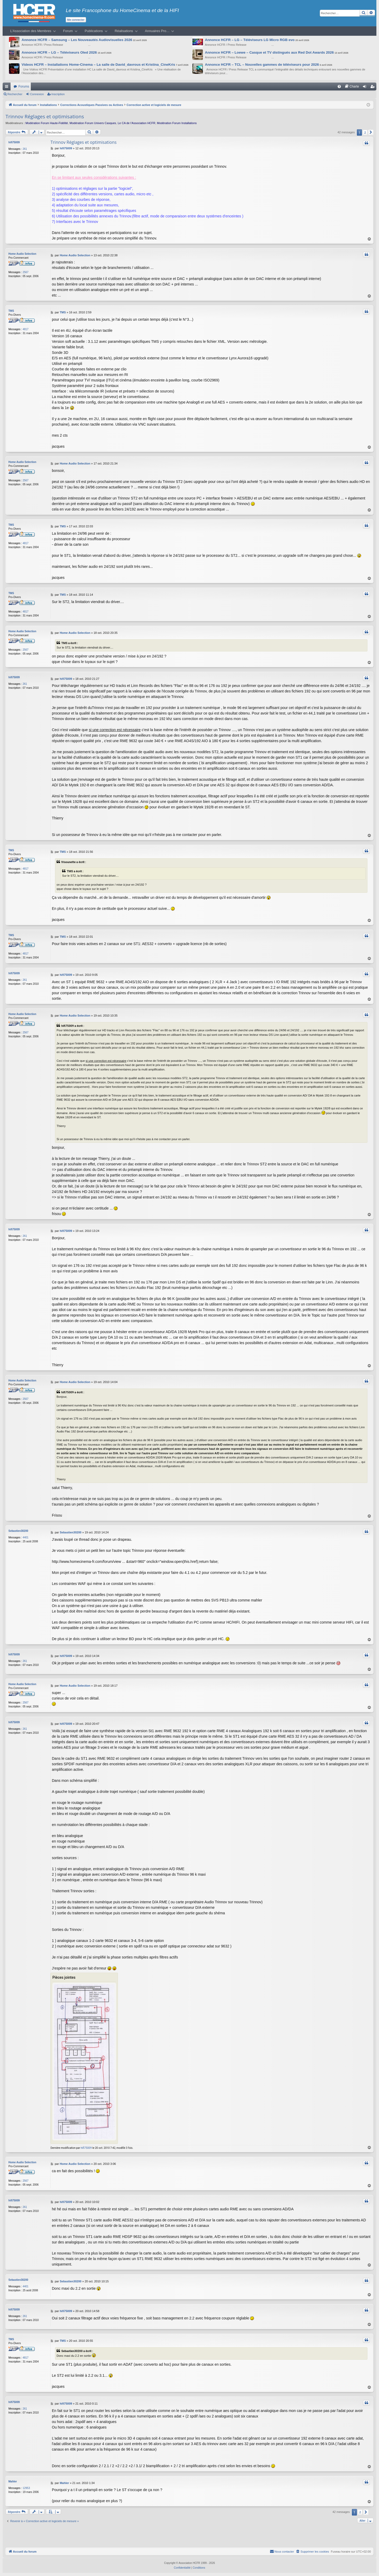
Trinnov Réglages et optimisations (45, 116)
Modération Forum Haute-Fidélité (47, 123)
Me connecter (75, 20)
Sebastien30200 (18, 1530)
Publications (94, 31)
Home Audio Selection (22, 253)
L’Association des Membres (30, 31)
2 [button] (365, 132)
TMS (11, 310)
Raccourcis (8, 87)
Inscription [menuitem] (373, 87)
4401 (25, 1537)
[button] (370, 132)
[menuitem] (339, 86)
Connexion (37, 94)
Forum (68, 31)
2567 (25, 272)
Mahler (12, 2481)
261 (25, 148)
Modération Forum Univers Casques (92, 123)
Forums (23, 86)
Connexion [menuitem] (365, 87)
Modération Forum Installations (177, 123)
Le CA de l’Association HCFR (136, 123)
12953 (26, 2488)
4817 (25, 329)
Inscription (58, 94)
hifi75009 (14, 142)
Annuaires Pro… (157, 31)
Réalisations (124, 31)
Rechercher (14, 94)
